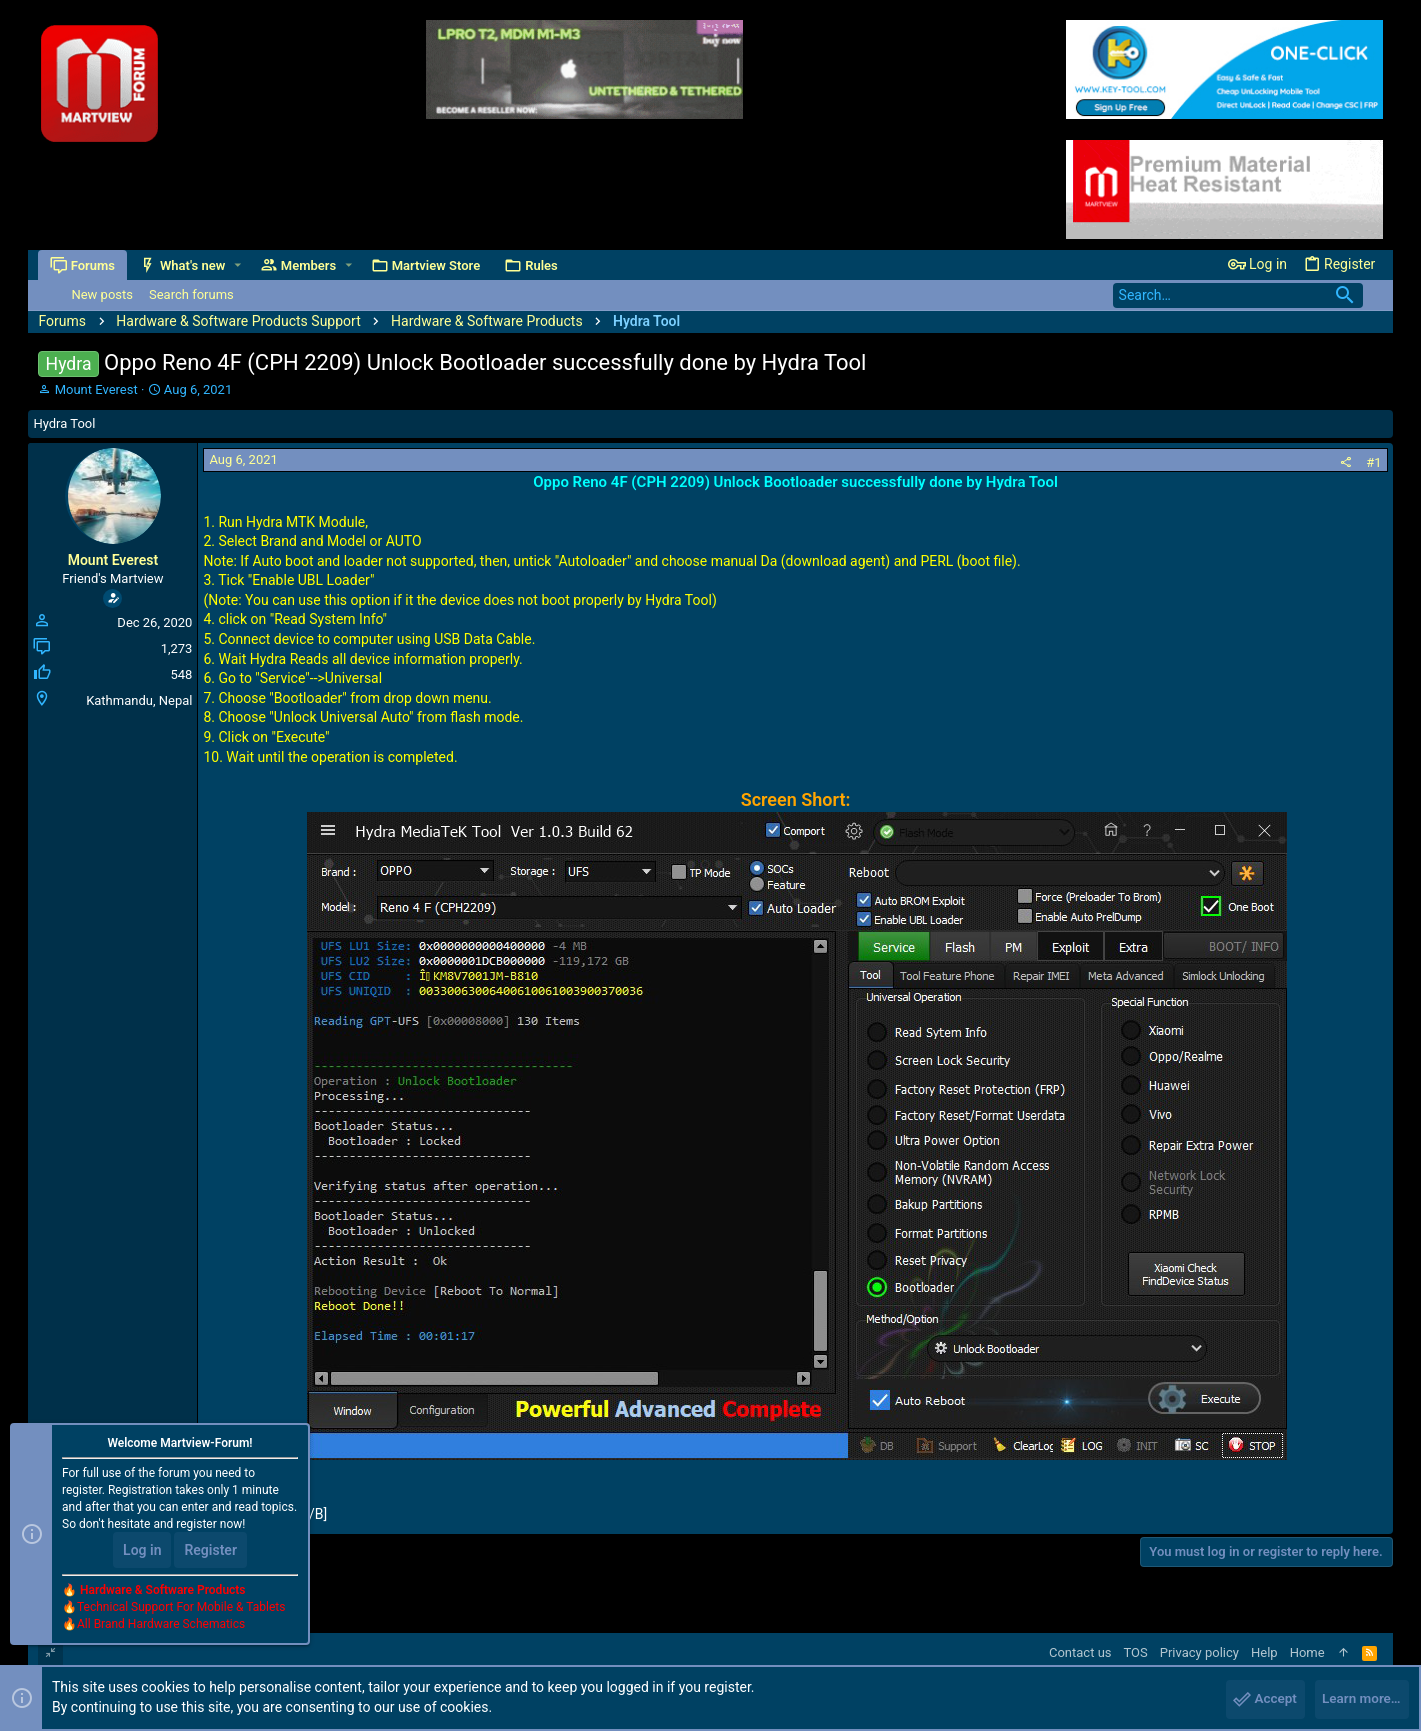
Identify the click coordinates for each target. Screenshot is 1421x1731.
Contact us (1080, 1652)
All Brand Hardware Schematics (161, 1627)
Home (1307, 1652)
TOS (1136, 1652)
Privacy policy (1199, 1652)
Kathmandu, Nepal (139, 700)
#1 (1373, 462)
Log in (142, 1553)
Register (210, 1553)
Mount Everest (96, 389)
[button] (238, 265)
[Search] (1238, 295)
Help (1264, 1652)
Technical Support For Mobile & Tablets (181, 1610)
